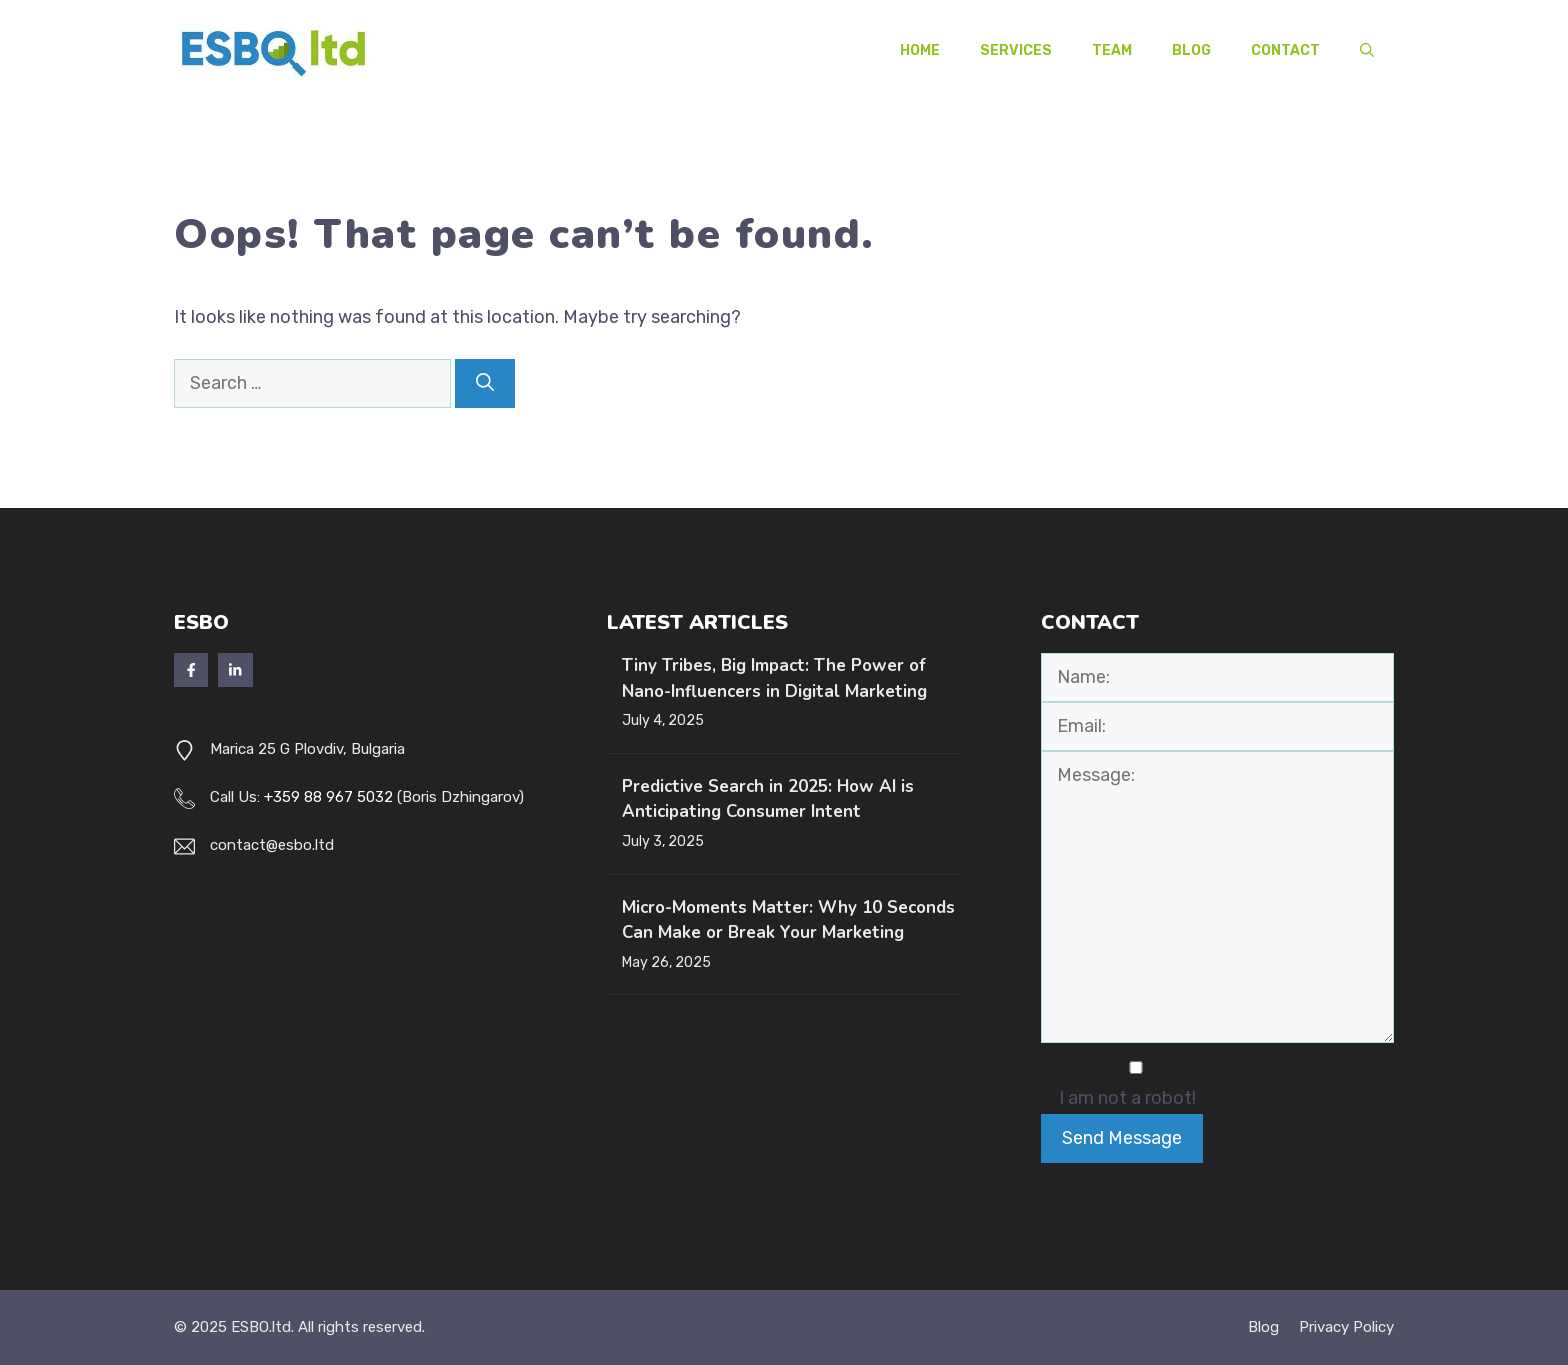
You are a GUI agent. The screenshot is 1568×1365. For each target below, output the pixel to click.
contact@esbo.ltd (272, 845)
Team (1112, 50)
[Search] (485, 383)
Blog (1191, 50)
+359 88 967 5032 (328, 797)
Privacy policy (1346, 1327)
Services (1016, 50)
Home (920, 50)
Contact (1285, 50)
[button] (1367, 51)
